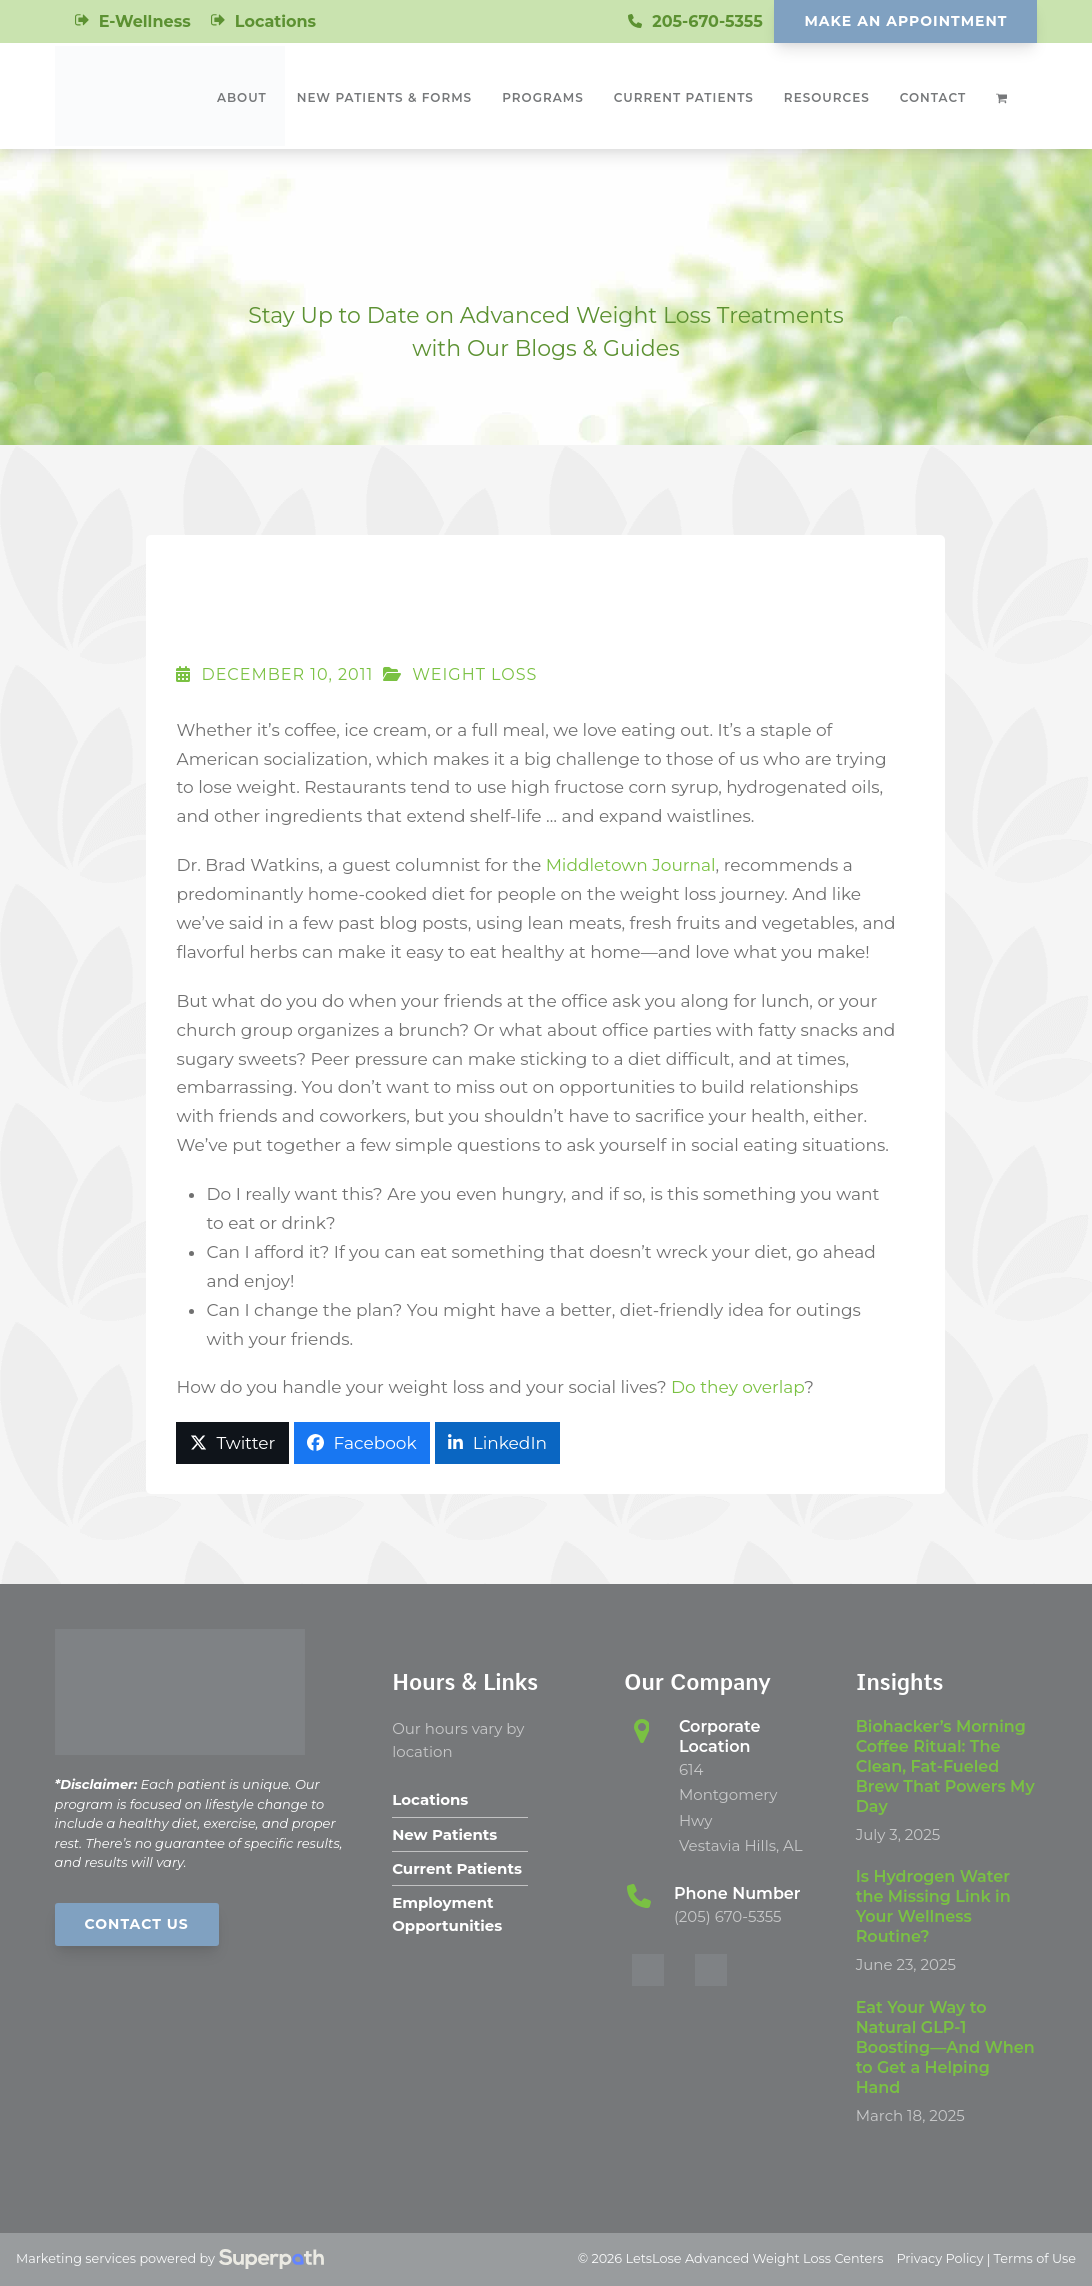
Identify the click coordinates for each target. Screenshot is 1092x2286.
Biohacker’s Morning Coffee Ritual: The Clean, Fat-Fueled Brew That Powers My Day (945, 1766)
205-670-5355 (707, 21)
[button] (232, 1443)
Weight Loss (474, 674)
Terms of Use (1035, 2258)
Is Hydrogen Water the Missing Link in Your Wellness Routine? (933, 1906)
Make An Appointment (905, 21)
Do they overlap (737, 1387)
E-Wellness (145, 21)
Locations (275, 21)
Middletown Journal (631, 865)
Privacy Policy (939, 2258)
